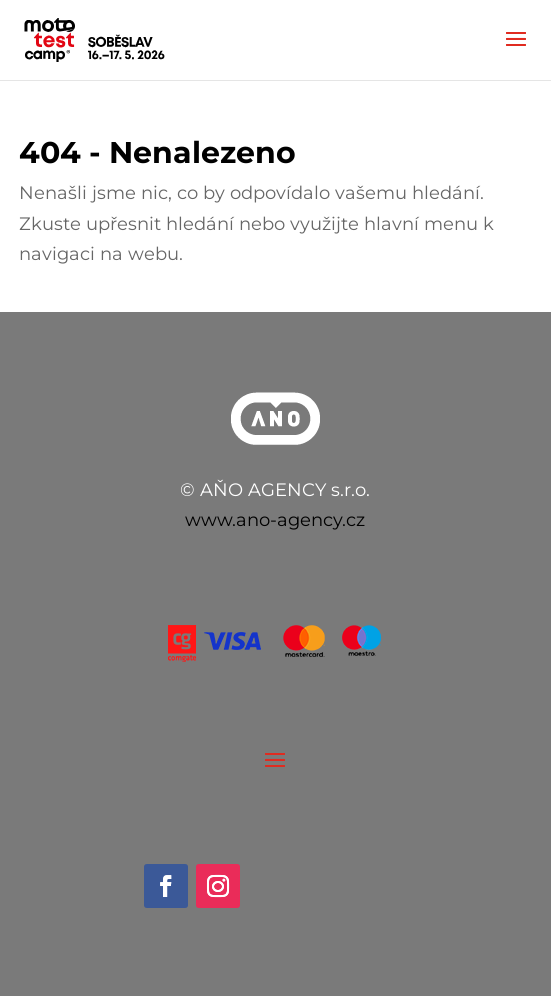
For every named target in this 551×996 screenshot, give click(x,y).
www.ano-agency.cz (275, 520)
